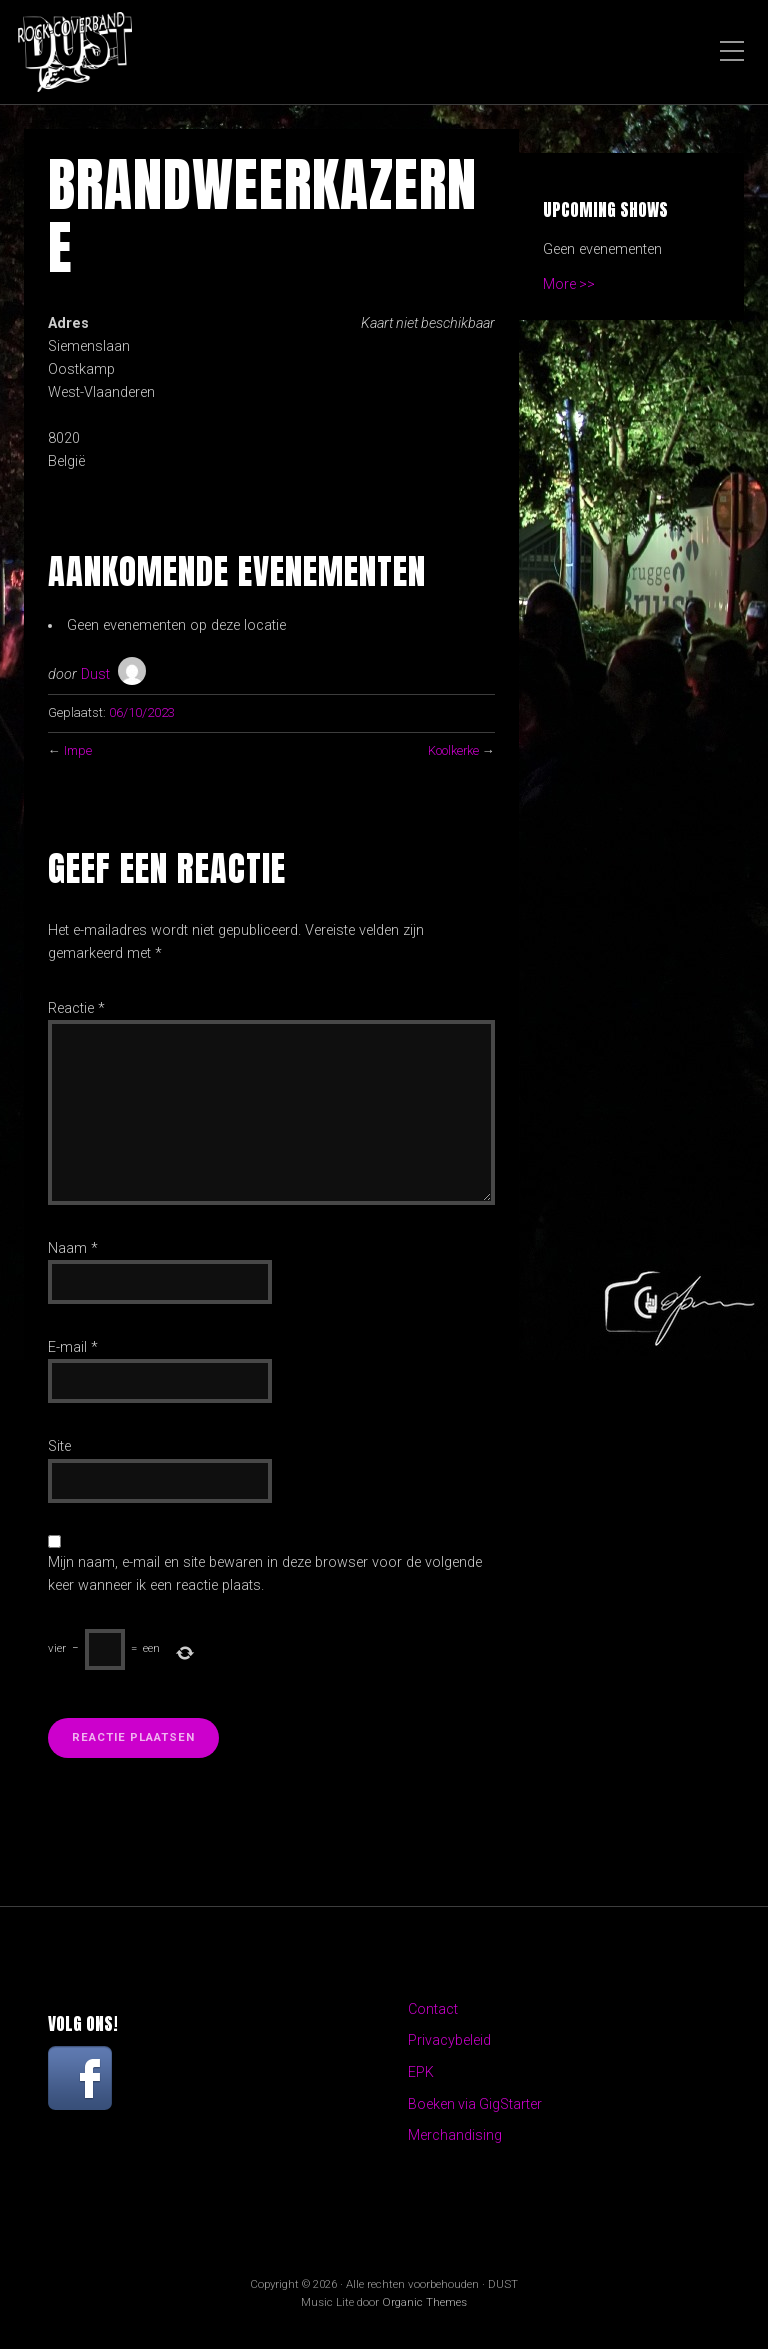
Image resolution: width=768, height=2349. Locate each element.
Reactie (76, 1008)
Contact (433, 2009)
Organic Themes (424, 2304)
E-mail (73, 1347)
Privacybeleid (449, 2040)
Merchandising (455, 2136)
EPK (421, 2072)
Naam (73, 1248)
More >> (569, 284)
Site (59, 1446)
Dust (95, 674)
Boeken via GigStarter (476, 2104)
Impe (78, 750)
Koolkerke (453, 750)
